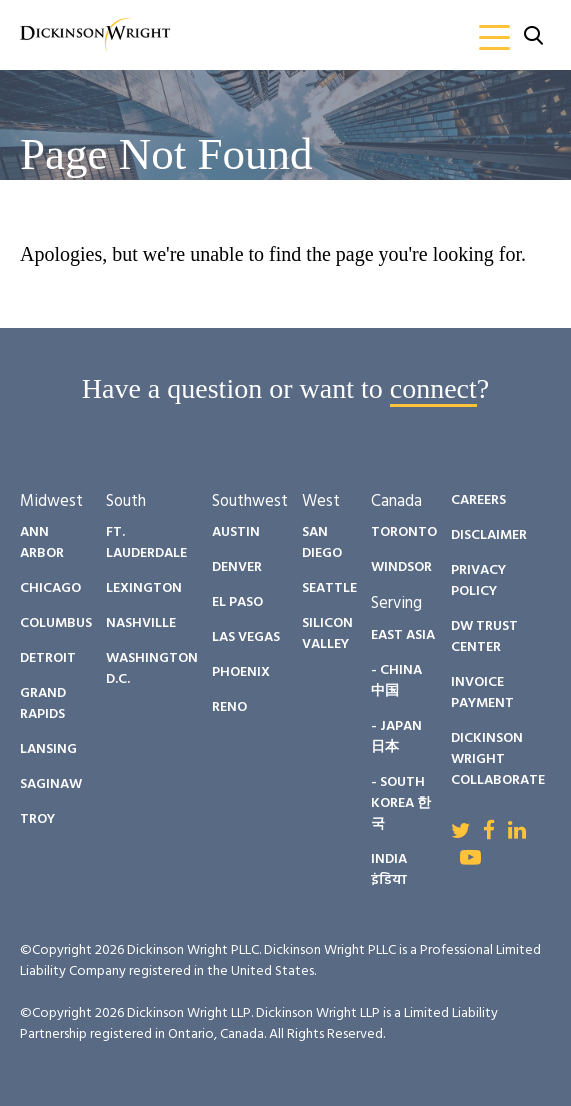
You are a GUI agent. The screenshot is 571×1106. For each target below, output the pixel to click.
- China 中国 (396, 681)
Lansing (48, 749)
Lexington (144, 588)
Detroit (48, 658)
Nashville (141, 623)
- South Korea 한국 (401, 803)
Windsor (401, 567)
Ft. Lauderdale (146, 543)
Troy (37, 819)
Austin (236, 532)
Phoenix (241, 672)
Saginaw (51, 784)
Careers (478, 500)
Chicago (50, 588)
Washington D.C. (152, 669)
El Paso (237, 602)
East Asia (403, 635)
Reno (229, 707)
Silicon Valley (327, 634)
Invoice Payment (482, 693)
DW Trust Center (484, 637)
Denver (237, 567)
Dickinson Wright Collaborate (498, 759)
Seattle (329, 588)
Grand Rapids (43, 704)
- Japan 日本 (396, 737)
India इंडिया (389, 870)
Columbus (56, 623)
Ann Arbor (42, 543)
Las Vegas (246, 637)
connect (433, 388)
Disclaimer (489, 535)
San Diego (322, 543)
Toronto (404, 532)
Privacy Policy (478, 581)
